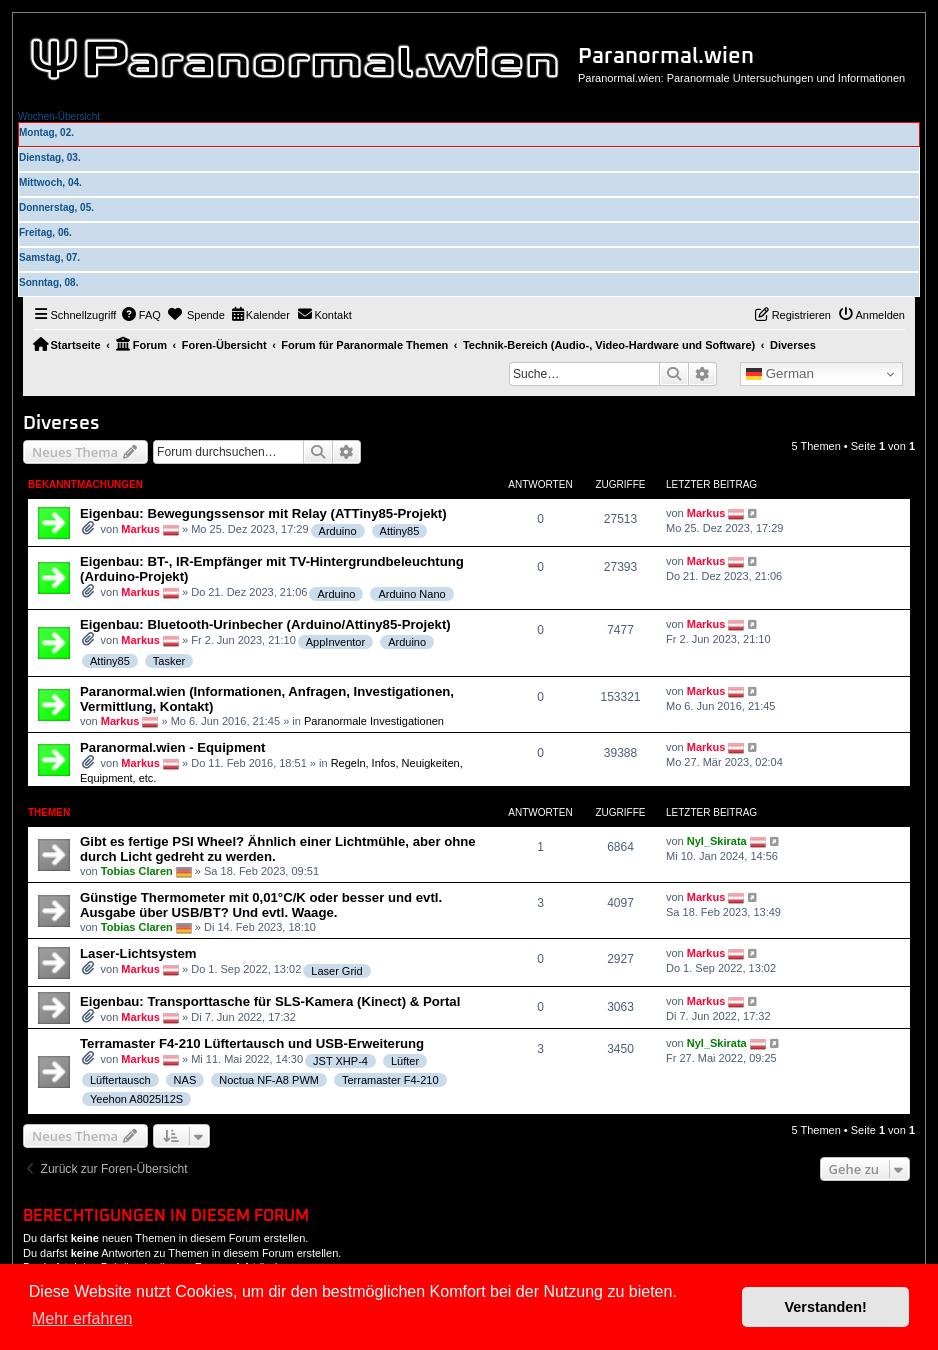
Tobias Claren (137, 871)
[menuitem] (141, 315)
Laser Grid (336, 971)
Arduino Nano (411, 594)
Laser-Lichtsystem (138, 953)
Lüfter (405, 1061)
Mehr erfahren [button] (82, 1318)
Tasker (169, 661)
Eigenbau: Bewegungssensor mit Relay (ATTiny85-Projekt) (263, 513)
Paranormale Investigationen (374, 721)
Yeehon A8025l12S (136, 1099)
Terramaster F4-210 (390, 1080)
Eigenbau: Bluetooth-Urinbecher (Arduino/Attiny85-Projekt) (265, 624)
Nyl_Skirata (717, 841)
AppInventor (335, 642)
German (780, 374)
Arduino (338, 531)
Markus (140, 529)
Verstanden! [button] (826, 1307)
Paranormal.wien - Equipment (172, 747)
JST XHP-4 (340, 1061)
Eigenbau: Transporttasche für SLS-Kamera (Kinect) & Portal (270, 1001)
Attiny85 (400, 531)
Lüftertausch (120, 1080)
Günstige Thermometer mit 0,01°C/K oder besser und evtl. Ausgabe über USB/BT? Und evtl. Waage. (261, 905)
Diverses (61, 423)
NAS (185, 1080)
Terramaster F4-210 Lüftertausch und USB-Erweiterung (252, 1043)
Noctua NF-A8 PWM (269, 1080)
